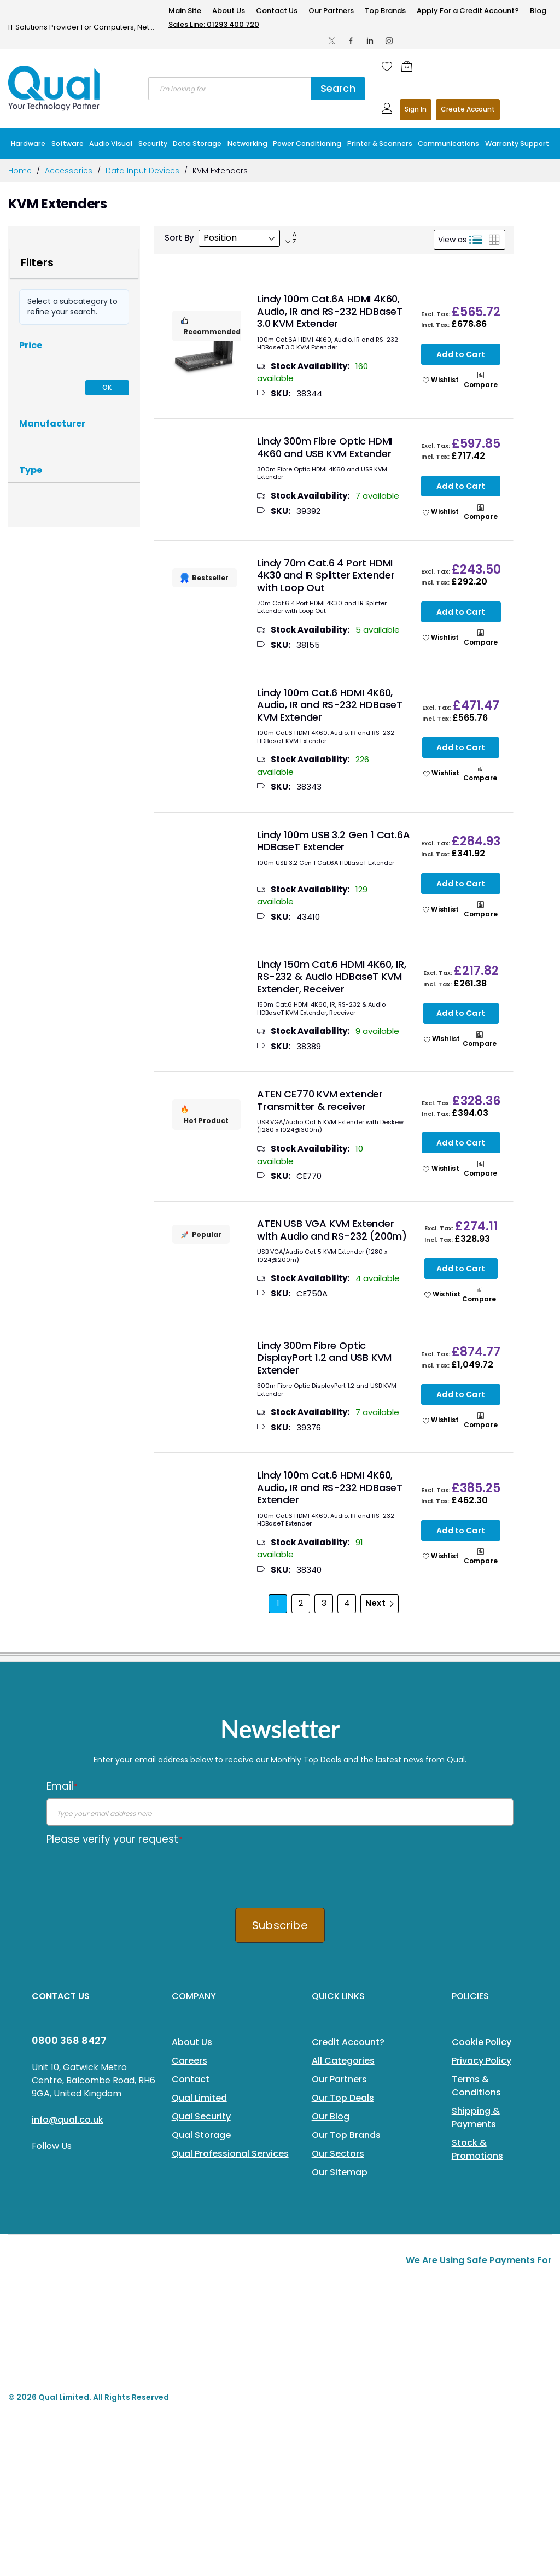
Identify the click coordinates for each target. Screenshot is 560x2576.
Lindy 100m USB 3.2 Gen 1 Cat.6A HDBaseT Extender (333, 841)
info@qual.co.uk (67, 2119)
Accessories (70, 170)
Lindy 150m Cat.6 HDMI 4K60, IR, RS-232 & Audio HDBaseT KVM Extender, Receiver (331, 976)
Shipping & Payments (476, 2117)
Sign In (416, 109)
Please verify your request (114, 1839)
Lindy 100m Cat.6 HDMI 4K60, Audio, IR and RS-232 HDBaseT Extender (329, 1487)
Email (61, 1786)
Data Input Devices (144, 170)
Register (468, 109)
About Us (228, 10)
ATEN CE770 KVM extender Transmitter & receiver (320, 1100)
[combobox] (229, 88)
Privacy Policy (481, 2060)
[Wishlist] (387, 66)
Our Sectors (338, 2153)
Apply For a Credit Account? (468, 10)
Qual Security (201, 2116)
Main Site (184, 10)
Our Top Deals (343, 2098)
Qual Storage (201, 2135)
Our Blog (330, 2116)
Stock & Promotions (477, 2149)
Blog (538, 10)
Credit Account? (348, 2042)
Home (21, 170)
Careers (189, 2060)
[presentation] (129, 1872)
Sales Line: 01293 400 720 (213, 24)
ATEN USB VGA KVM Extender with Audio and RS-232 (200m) (332, 1230)
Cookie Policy (481, 2042)
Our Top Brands (346, 2135)
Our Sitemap (340, 2172)
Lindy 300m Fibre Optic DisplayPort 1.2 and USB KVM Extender (324, 1358)
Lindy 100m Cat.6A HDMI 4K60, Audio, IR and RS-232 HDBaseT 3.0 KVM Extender (329, 311)
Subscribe (280, 1925)
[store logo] (54, 88)
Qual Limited (199, 2098)
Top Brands (385, 10)
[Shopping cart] (409, 66)
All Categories (343, 2060)
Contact (190, 2079)
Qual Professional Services (230, 2153)
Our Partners (331, 10)
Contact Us (277, 10)
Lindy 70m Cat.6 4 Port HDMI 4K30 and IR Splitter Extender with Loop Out (326, 575)
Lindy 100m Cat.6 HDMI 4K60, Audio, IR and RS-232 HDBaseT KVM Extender (329, 705)
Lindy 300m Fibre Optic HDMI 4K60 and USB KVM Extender (324, 447)
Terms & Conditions (476, 2086)
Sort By (179, 237)
